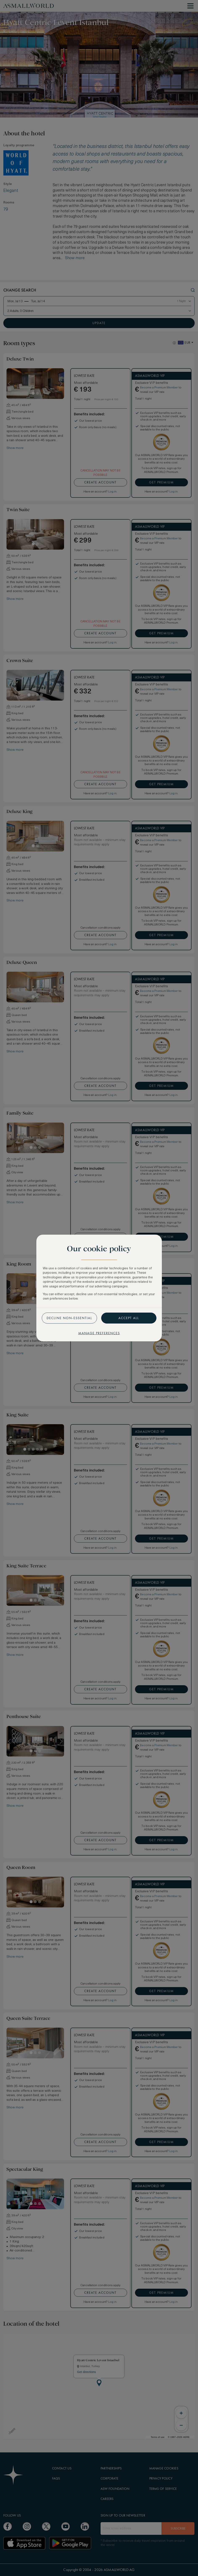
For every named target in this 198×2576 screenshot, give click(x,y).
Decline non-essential (69, 1318)
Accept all (128, 1318)
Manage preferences (99, 1333)
